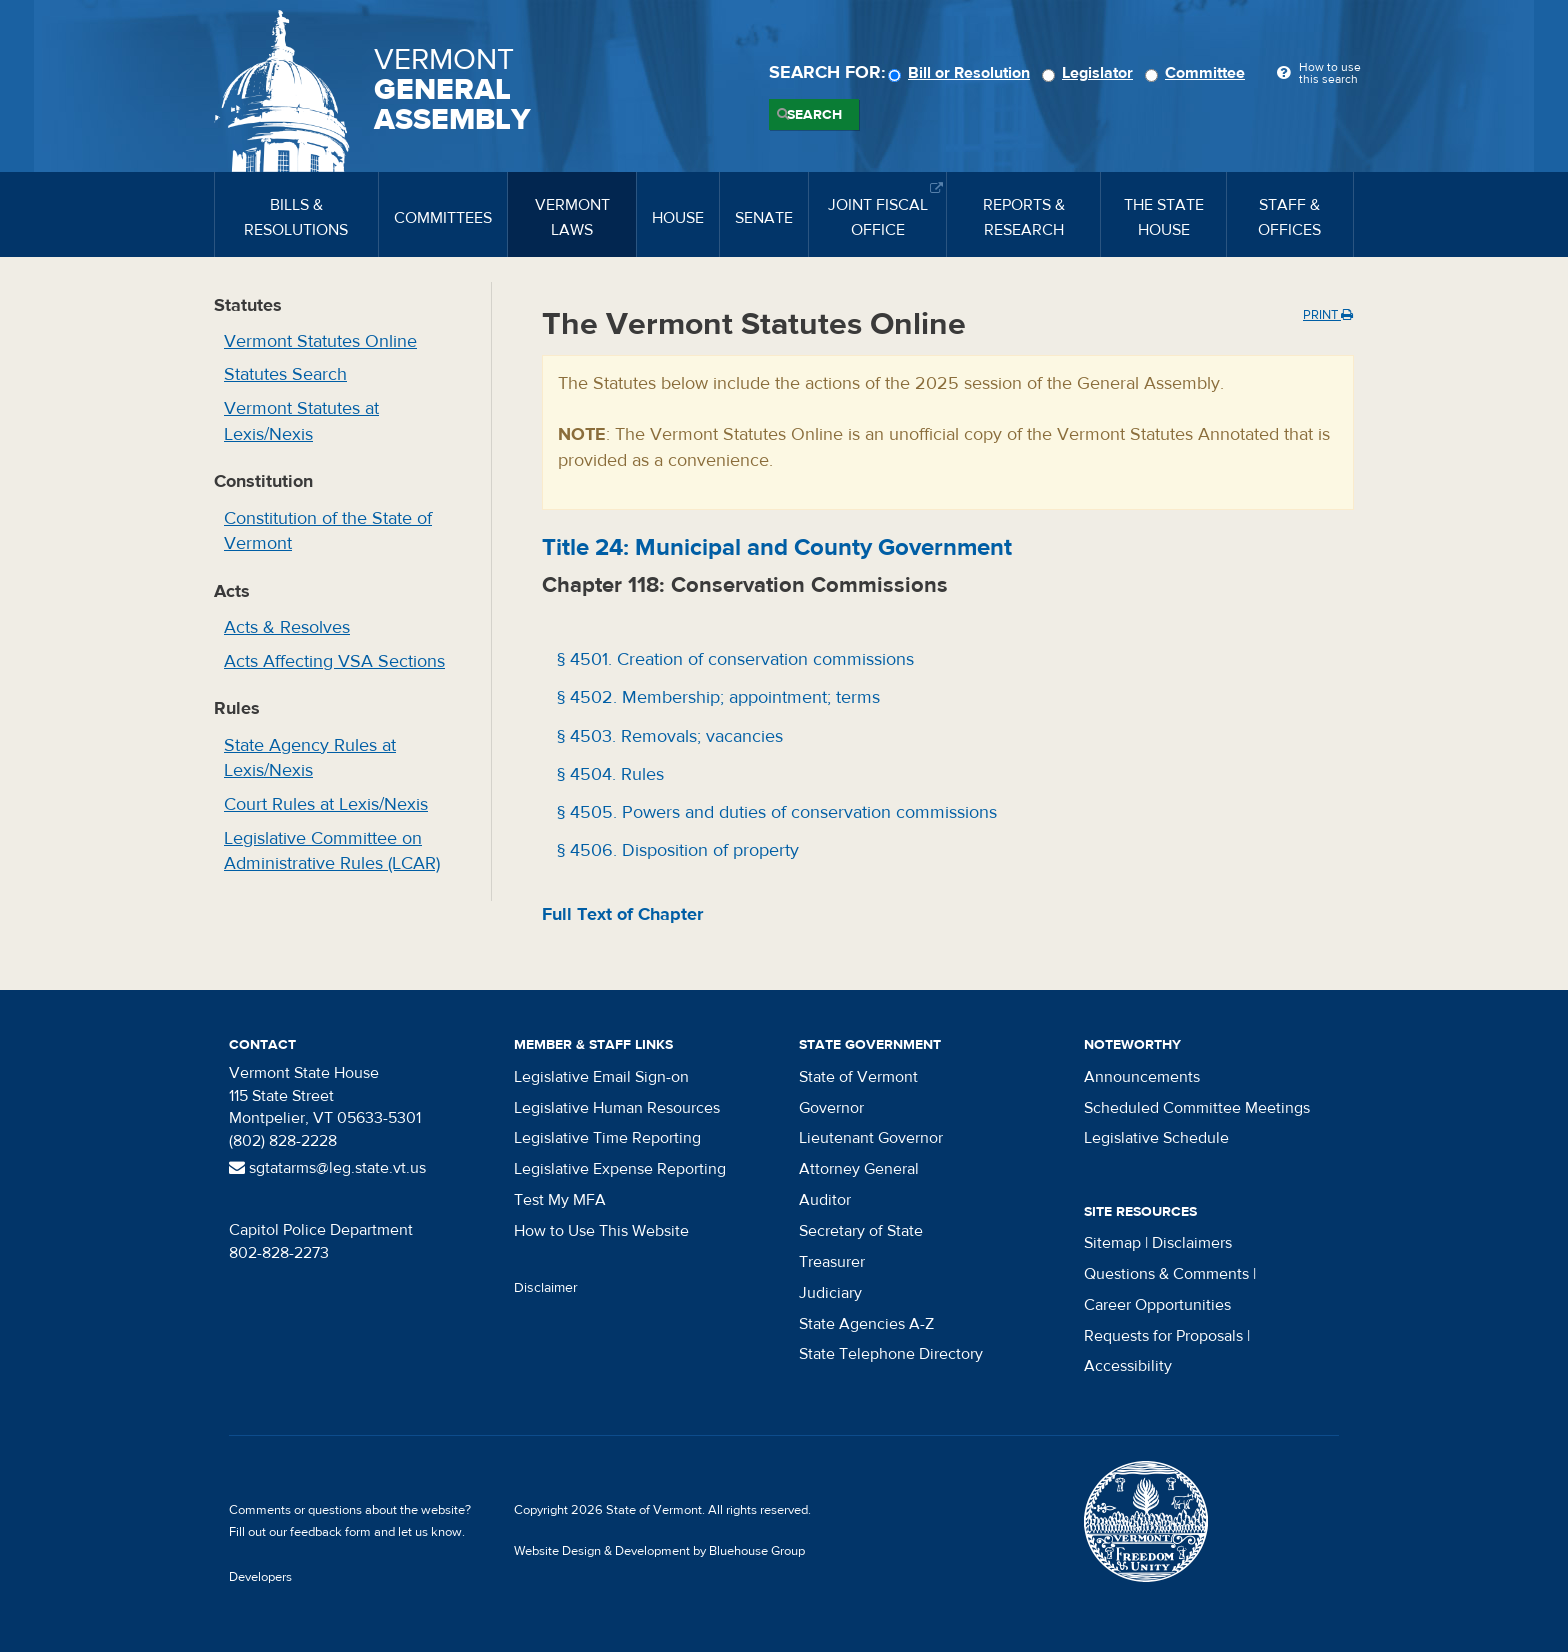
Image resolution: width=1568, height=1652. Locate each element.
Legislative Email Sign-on (601, 1077)
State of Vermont (858, 1077)
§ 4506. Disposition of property (675, 850)
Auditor (825, 1200)
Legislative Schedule (1156, 1138)
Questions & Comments (1166, 1274)
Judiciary (830, 1293)
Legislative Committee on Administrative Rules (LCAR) (332, 851)
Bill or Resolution (962, 73)
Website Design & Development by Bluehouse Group (659, 1551)
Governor (831, 1108)
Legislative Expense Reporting (620, 1169)
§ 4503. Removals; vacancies (667, 736)
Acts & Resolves (287, 627)
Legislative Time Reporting (607, 1138)
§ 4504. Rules (608, 774)
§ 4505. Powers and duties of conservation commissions (774, 812)
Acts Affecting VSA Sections (334, 661)
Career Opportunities (1157, 1305)
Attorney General (859, 1169)
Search (814, 115)
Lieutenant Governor (871, 1138)
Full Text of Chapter (622, 914)
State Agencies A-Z (866, 1324)
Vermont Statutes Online (320, 341)
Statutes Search (285, 374)
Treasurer (832, 1262)
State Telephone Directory (891, 1354)
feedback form (330, 1532)
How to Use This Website (601, 1231)
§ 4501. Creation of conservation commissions (733, 659)
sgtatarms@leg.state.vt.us (327, 1168)
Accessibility (1128, 1366)
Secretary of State (861, 1231)
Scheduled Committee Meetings (1197, 1108)
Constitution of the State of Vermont (328, 531)
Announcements (1142, 1077)
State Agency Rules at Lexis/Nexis (310, 758)
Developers (260, 1577)
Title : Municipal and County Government (777, 547)
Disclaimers (1192, 1243)
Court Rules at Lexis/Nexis (326, 804)
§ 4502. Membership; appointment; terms (716, 697)
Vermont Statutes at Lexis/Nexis (301, 421)
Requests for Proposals (1163, 1336)
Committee (1198, 73)
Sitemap (1112, 1243)
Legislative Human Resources (617, 1108)
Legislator (1090, 73)
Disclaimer (546, 1288)
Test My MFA (560, 1200)
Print (1328, 315)
